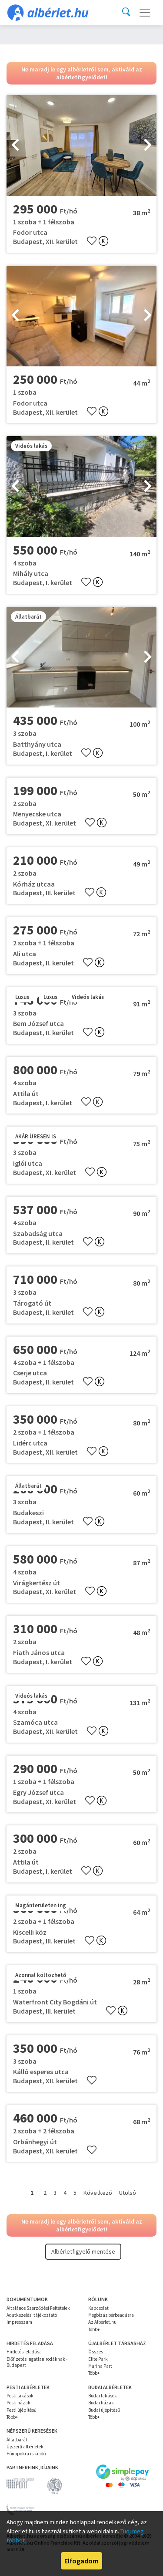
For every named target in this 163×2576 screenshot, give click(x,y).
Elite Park (98, 2359)
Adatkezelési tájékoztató (32, 2315)
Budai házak (101, 2403)
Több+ (94, 2329)
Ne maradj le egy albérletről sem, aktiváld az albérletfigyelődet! (81, 73)
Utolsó (127, 2193)
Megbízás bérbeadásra (111, 2315)
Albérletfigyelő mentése (83, 2251)
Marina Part (100, 2366)
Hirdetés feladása (24, 2352)
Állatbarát (17, 2440)
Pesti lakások (20, 2396)
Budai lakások (102, 2396)
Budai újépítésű (104, 2410)
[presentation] (15, 145)
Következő (97, 2193)
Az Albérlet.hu (102, 2322)
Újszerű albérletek (25, 2447)
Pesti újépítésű (22, 2410)
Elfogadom (81, 2560)
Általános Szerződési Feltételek (38, 2308)
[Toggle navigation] (144, 12)
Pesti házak (18, 2403)
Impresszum (19, 2322)
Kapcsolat (98, 2308)
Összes (95, 2352)
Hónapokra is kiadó (26, 2454)
